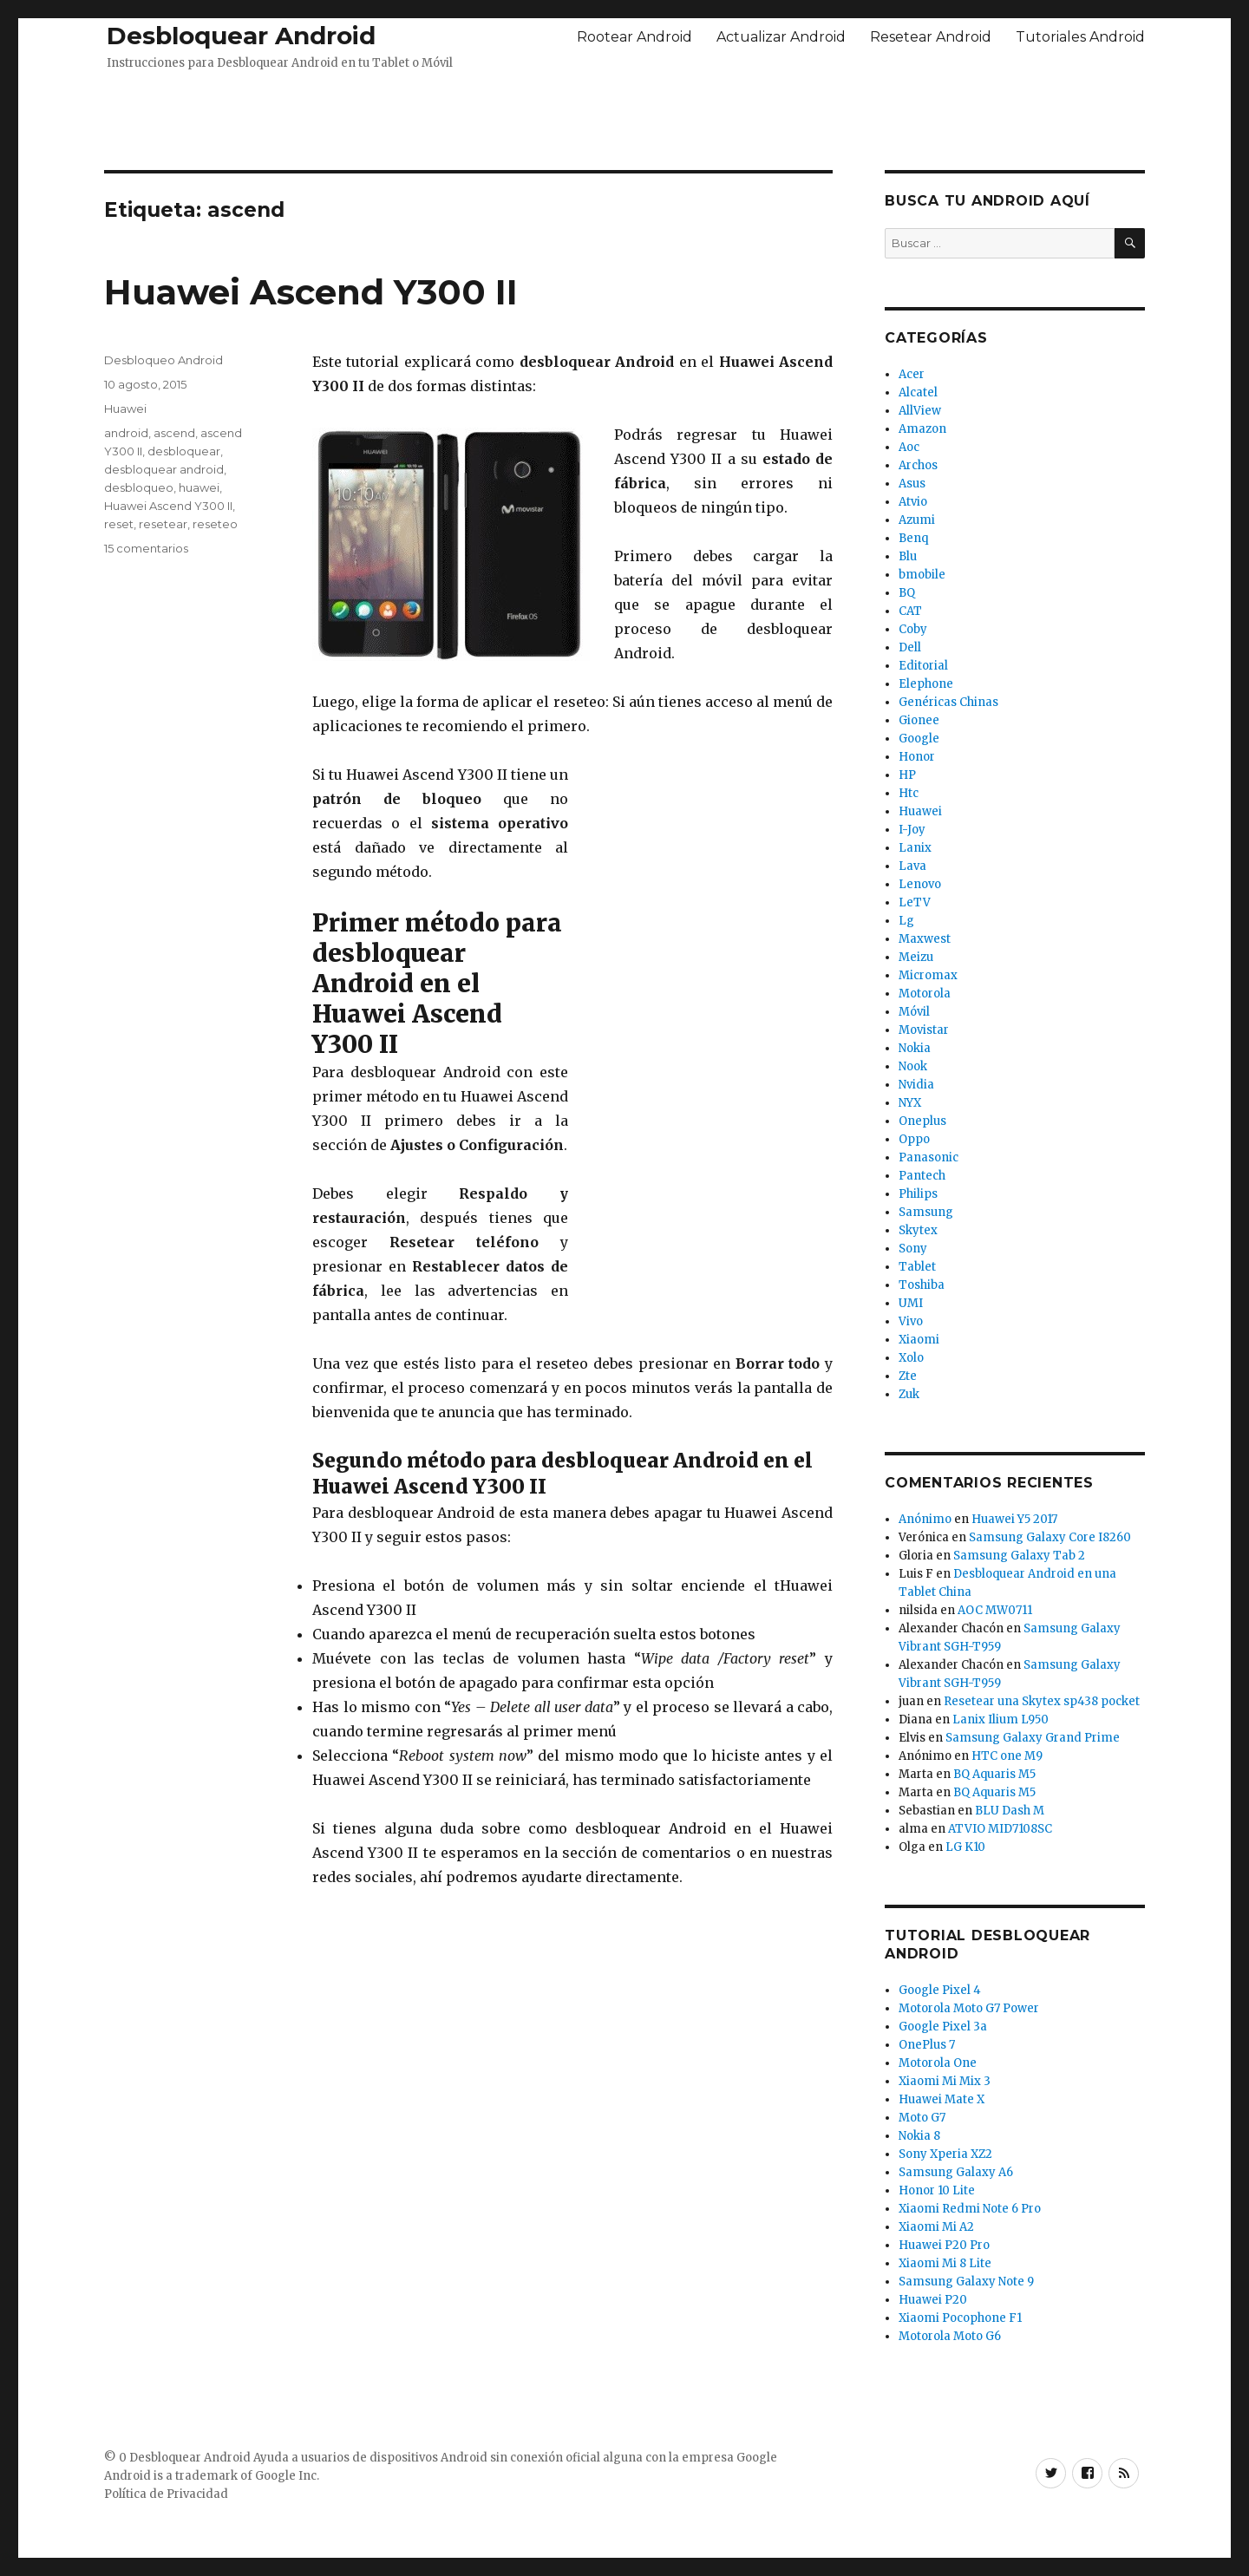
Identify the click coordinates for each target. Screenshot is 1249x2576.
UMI (911, 1303)
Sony (913, 1248)
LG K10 (965, 1847)
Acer (912, 374)
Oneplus (922, 1121)
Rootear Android (634, 37)
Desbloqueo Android (163, 360)
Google (919, 738)
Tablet (917, 1266)
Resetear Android (930, 37)
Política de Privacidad (166, 2494)
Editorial (923, 665)
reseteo (215, 524)
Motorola (925, 993)
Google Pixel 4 (940, 1990)
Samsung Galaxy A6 (956, 2172)
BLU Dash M (1009, 1810)
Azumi (917, 520)
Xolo (911, 1357)
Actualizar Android (781, 37)
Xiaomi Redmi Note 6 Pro (970, 2208)
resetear (163, 524)
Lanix (915, 847)
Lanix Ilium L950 (1000, 1719)
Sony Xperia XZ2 (945, 2154)
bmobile (922, 574)
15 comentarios (146, 548)
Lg (906, 920)
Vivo (911, 1321)
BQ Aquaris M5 (994, 1774)
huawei (199, 487)
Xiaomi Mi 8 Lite (945, 2263)
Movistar (924, 1030)
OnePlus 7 (927, 2044)
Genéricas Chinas (948, 702)
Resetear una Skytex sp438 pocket (1042, 1701)
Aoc (909, 447)
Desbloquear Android (241, 35)
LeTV (915, 902)
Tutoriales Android (1080, 37)
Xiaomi (919, 1339)
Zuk (909, 1394)
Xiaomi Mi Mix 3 (945, 2081)
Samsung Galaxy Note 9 (966, 2281)
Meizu (916, 957)
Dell (910, 647)
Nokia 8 (919, 2135)
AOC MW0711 (995, 1610)
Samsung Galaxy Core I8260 (1050, 1537)
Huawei (125, 408)
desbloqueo (138, 487)
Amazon (922, 429)
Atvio (913, 501)
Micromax (928, 975)
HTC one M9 (1007, 1756)
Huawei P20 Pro (944, 2245)
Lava (912, 866)
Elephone (926, 684)
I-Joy (912, 829)
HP (907, 775)
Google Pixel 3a (943, 2026)
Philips (918, 1194)
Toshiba (922, 1285)
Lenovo (920, 884)
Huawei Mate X (941, 2099)
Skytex (918, 1230)
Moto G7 (922, 2117)
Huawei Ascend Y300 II (311, 292)
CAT (910, 611)
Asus (912, 483)
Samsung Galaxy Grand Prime (1032, 1737)
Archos (918, 465)
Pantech (922, 1175)
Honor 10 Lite (937, 2190)
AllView (920, 410)
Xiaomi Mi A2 (936, 2227)
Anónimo (925, 1519)
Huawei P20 (933, 2299)
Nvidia (916, 1084)
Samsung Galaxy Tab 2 (1019, 1555)
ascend (174, 433)
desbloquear (183, 451)
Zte (908, 1376)
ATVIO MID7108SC (1000, 1828)
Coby (913, 629)
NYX (910, 1102)
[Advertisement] (624, 115)
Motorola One (938, 2063)
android (126, 433)
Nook (913, 1066)
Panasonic (928, 1157)
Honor (917, 756)
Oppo (914, 1139)
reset (119, 524)
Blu (908, 556)
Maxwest (925, 939)
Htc (909, 793)
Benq (913, 538)
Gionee (919, 720)
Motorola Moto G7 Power (969, 2008)
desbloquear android (164, 469)
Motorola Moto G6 (950, 2336)
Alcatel (918, 392)
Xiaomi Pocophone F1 (960, 2318)
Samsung (926, 1212)
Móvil (914, 1011)
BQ (907, 592)
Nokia (915, 1048)
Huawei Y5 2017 (1014, 1519)
